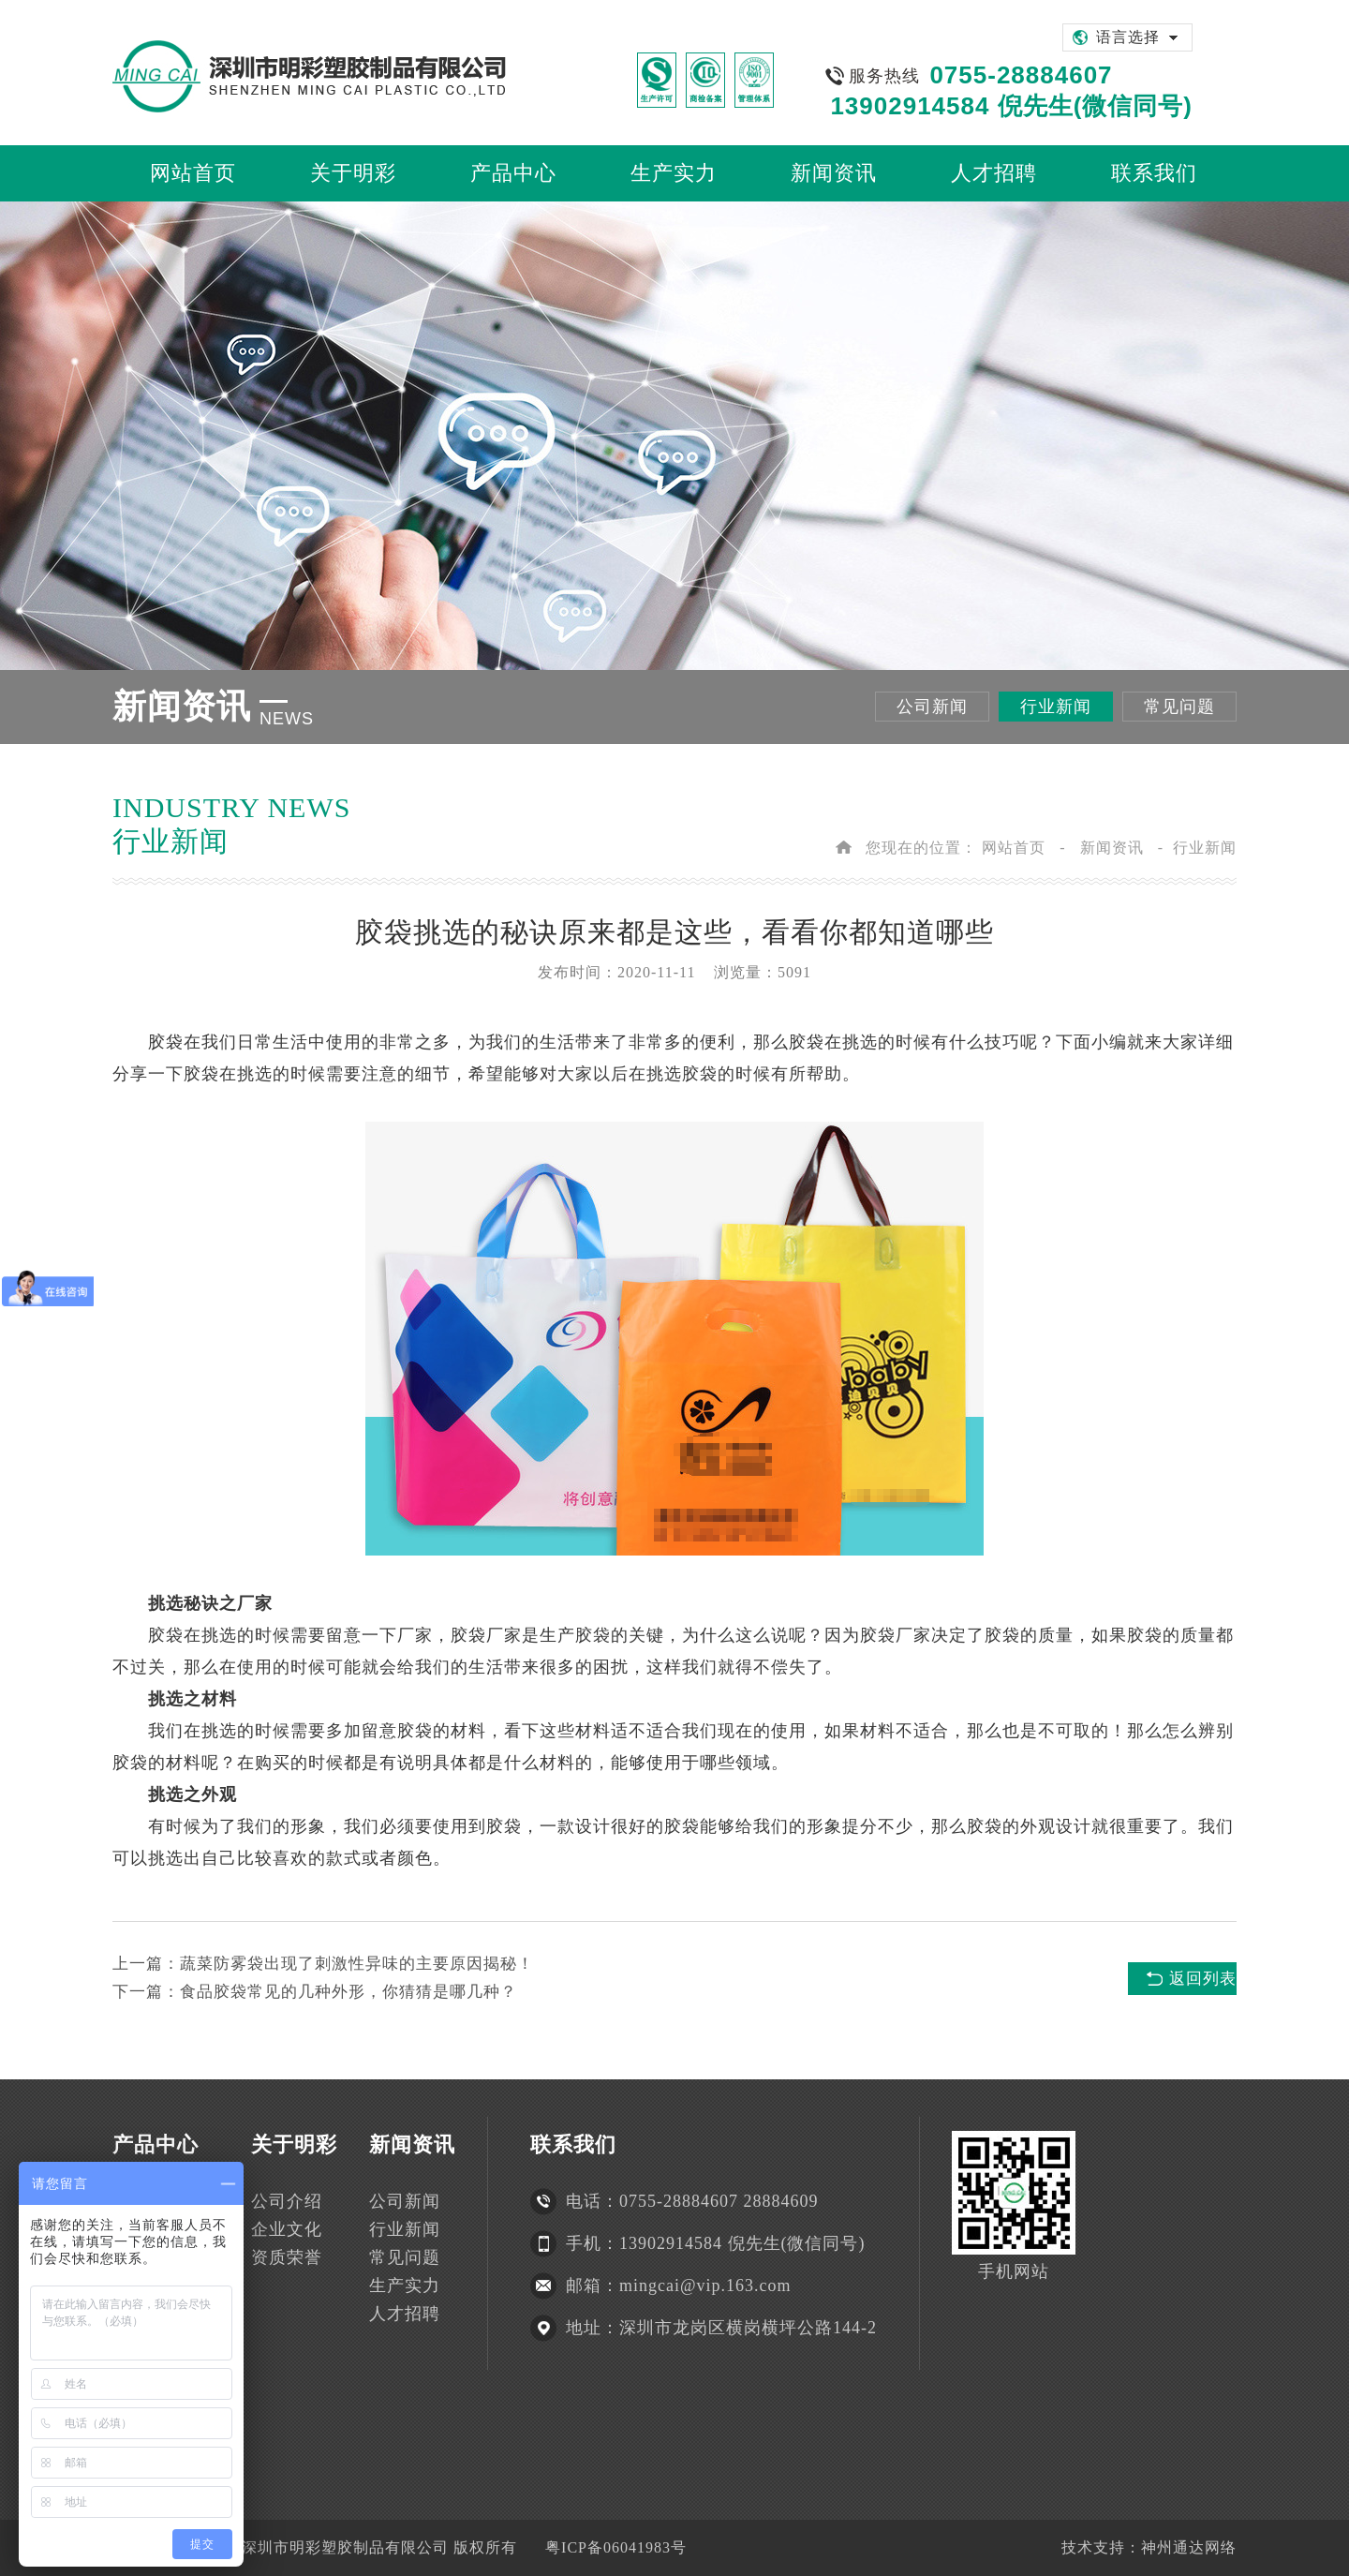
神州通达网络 (1189, 2547)
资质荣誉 (286, 2257)
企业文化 (286, 2229)
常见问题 (1179, 706)
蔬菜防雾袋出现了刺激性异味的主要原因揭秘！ (357, 1964)
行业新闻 (1055, 706)
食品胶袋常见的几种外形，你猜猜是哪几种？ (348, 1992)
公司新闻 (932, 706)
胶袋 (166, 1042)
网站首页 (1013, 848)
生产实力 (404, 2285)
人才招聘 (404, 2313)
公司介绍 (286, 2201)
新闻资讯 (1112, 848)
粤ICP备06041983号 (616, 2547)
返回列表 (1203, 1979)
